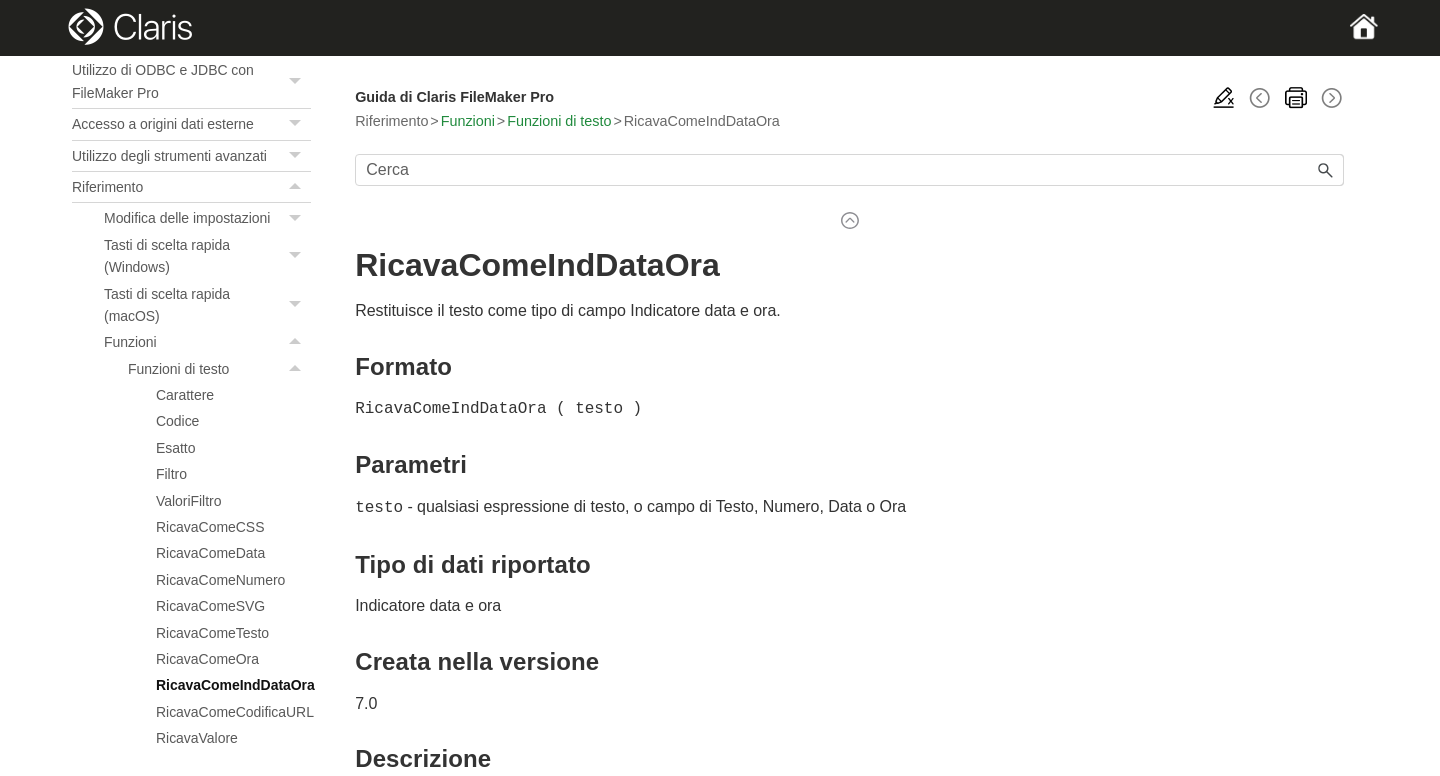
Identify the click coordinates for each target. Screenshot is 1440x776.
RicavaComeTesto (212, 633)
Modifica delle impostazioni (207, 218)
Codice (177, 421)
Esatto (175, 448)
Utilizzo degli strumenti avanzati (191, 156)
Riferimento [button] (191, 187)
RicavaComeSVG (210, 606)
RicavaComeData (210, 553)
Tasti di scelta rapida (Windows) (207, 256)
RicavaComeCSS (210, 527)
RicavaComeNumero (220, 580)
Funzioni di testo (219, 369)
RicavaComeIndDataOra (233, 685)
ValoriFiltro (188, 501)
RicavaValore (197, 738)
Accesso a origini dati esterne (191, 124)
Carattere (185, 395)
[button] (297, 81)
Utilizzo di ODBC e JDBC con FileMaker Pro (191, 81)
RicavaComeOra (207, 659)
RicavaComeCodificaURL (233, 712)
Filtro (171, 474)
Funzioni (207, 342)
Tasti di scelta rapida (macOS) (207, 305)
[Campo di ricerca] (849, 170)
